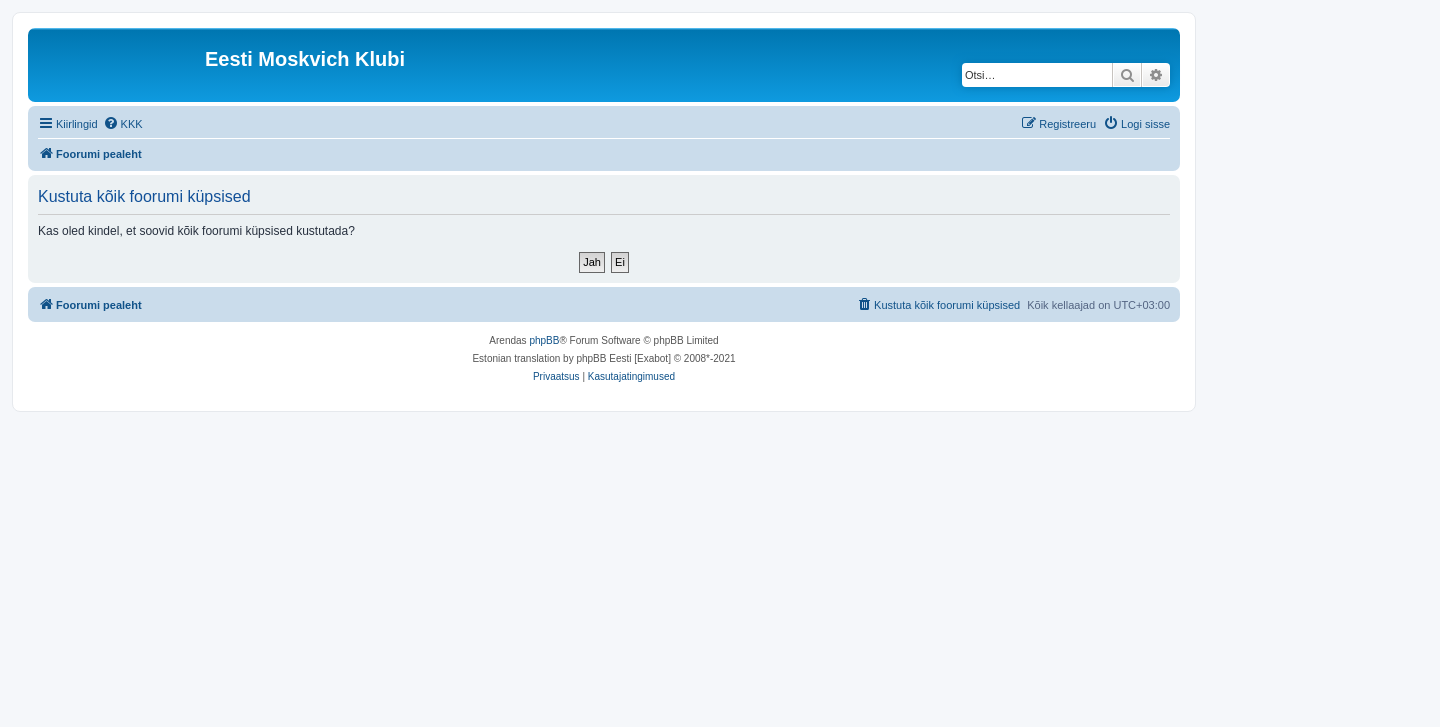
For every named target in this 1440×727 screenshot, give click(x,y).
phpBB (544, 340)
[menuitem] (123, 124)
